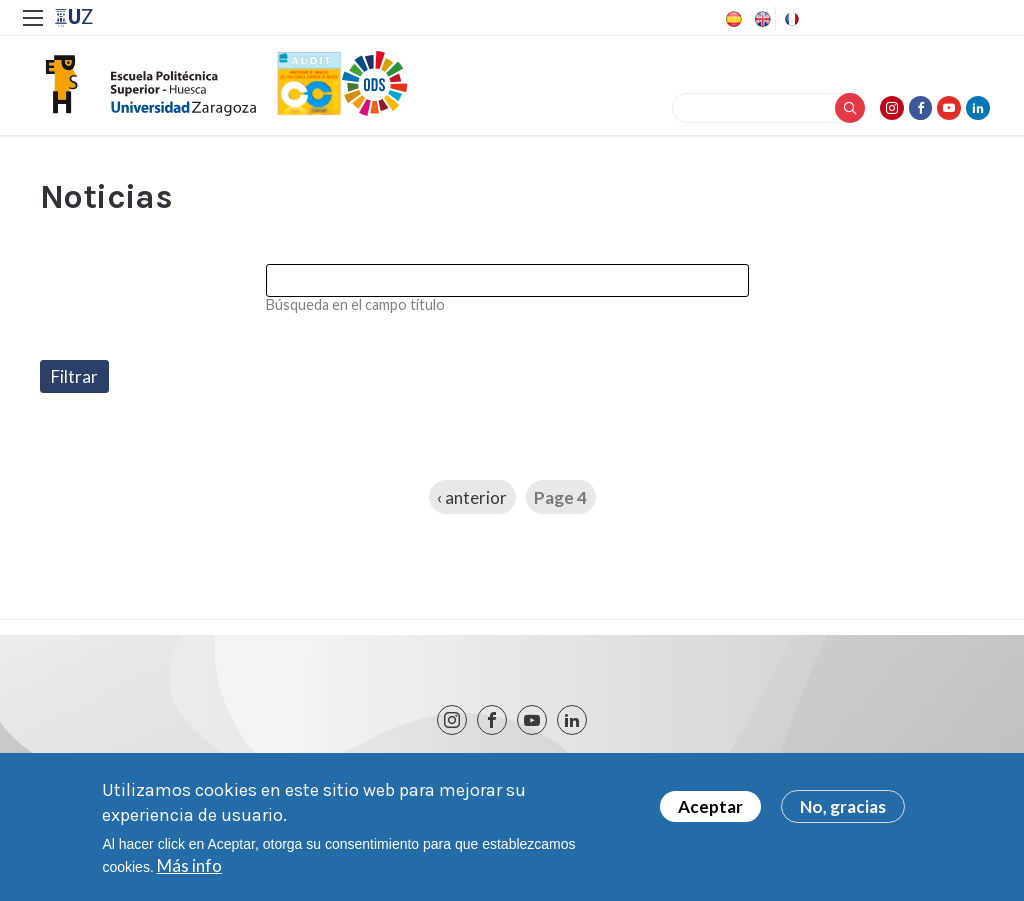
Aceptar (710, 806)
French (790, 19)
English (761, 19)
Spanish (732, 19)
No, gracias (843, 806)
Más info (189, 865)
